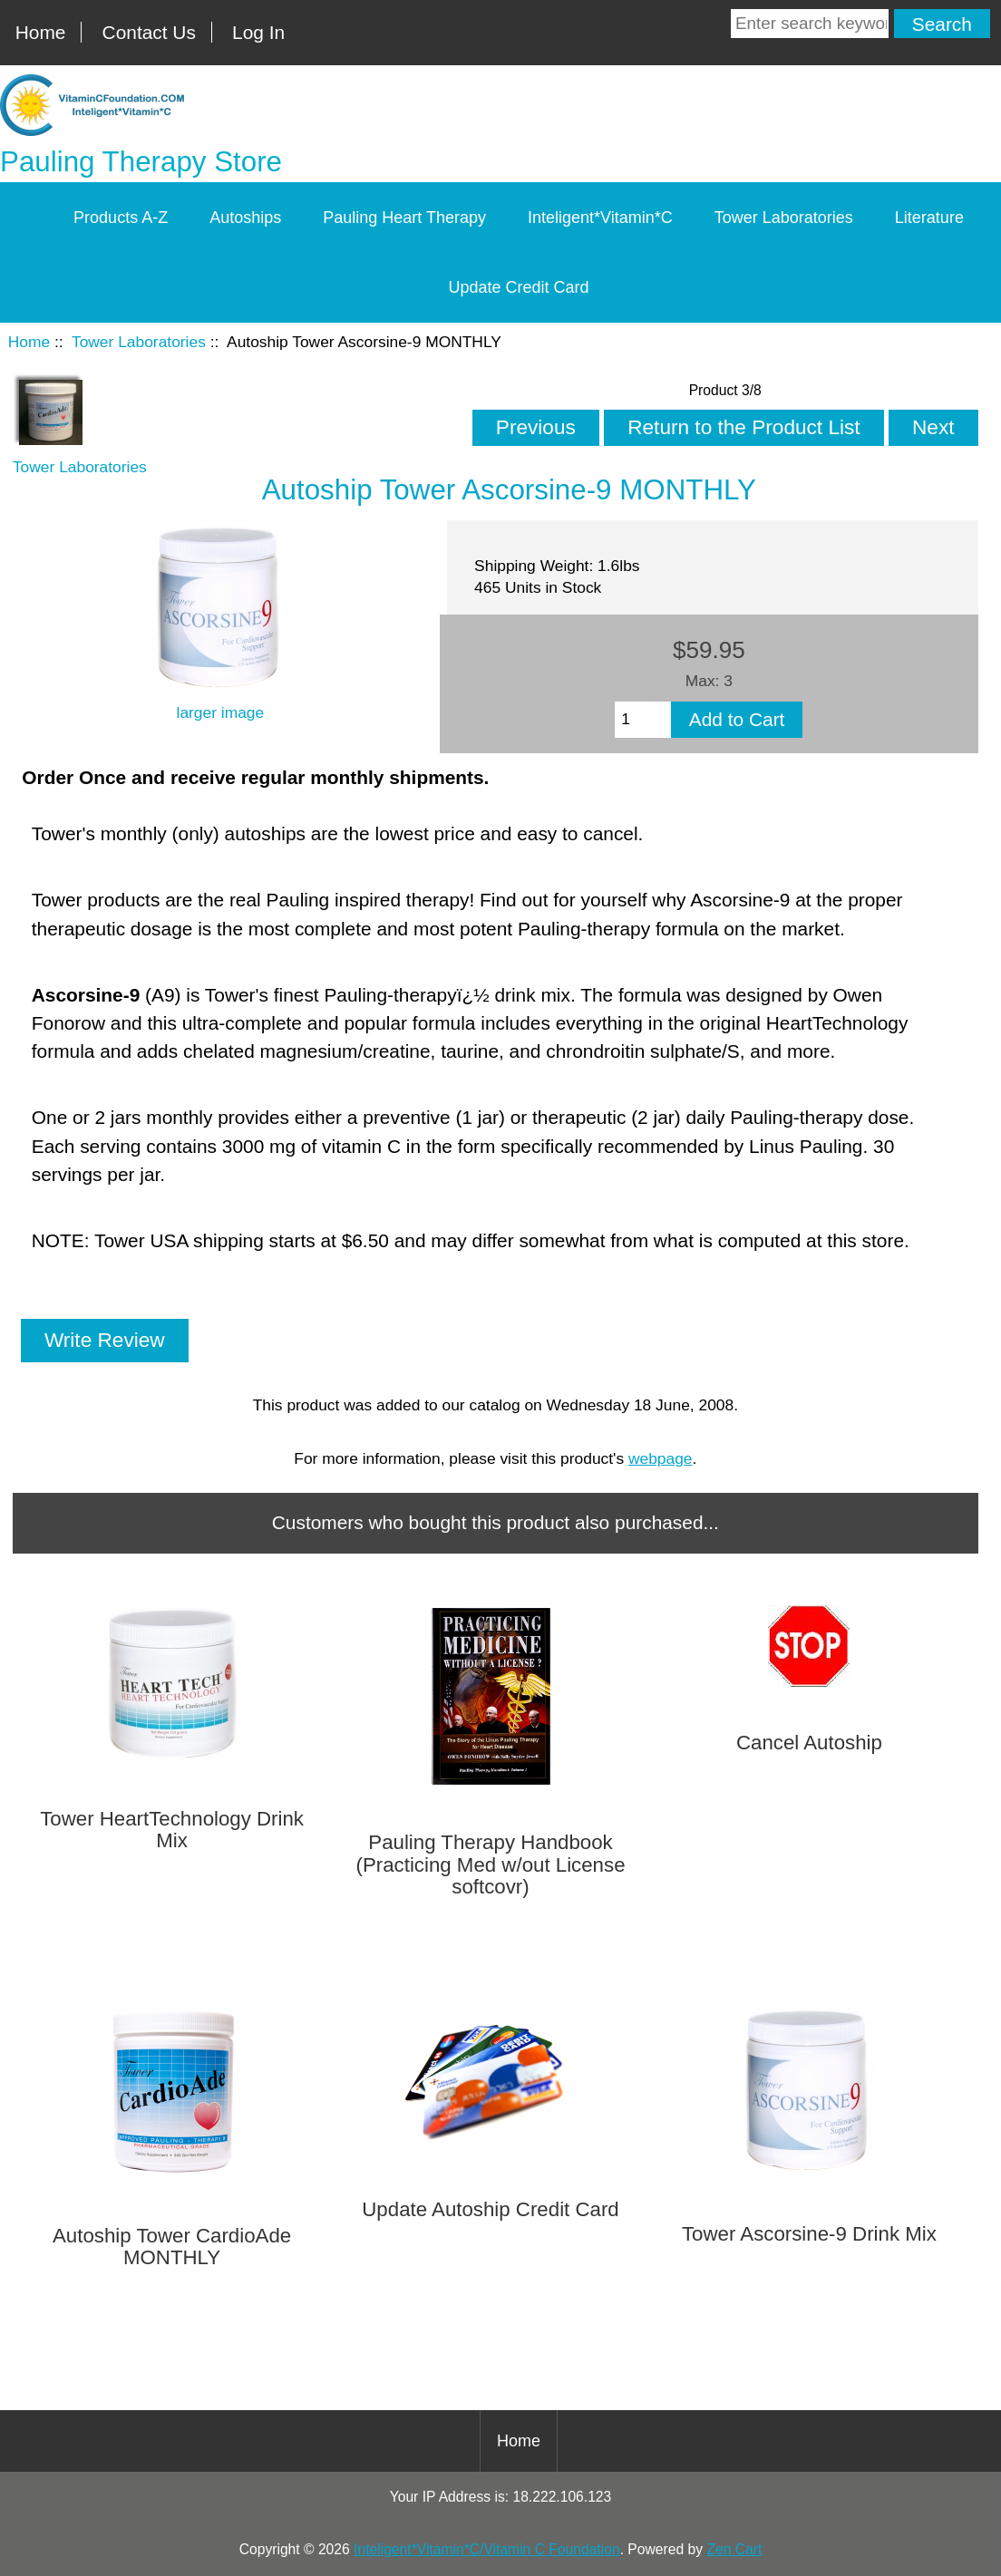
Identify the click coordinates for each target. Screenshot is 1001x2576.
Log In (258, 32)
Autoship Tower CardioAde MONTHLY (172, 2247)
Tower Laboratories (139, 342)
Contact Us (149, 32)
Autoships (245, 217)
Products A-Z (120, 217)
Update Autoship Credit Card (490, 2210)
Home (40, 32)
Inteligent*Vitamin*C (600, 217)
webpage (660, 1458)
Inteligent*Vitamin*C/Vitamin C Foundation (487, 2549)
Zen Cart (734, 2549)
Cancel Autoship (809, 1743)
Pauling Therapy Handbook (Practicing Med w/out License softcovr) (491, 1865)
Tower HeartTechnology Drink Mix (172, 1830)
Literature (929, 217)
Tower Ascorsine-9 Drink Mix (809, 2234)
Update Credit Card (518, 287)
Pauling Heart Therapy (404, 217)
